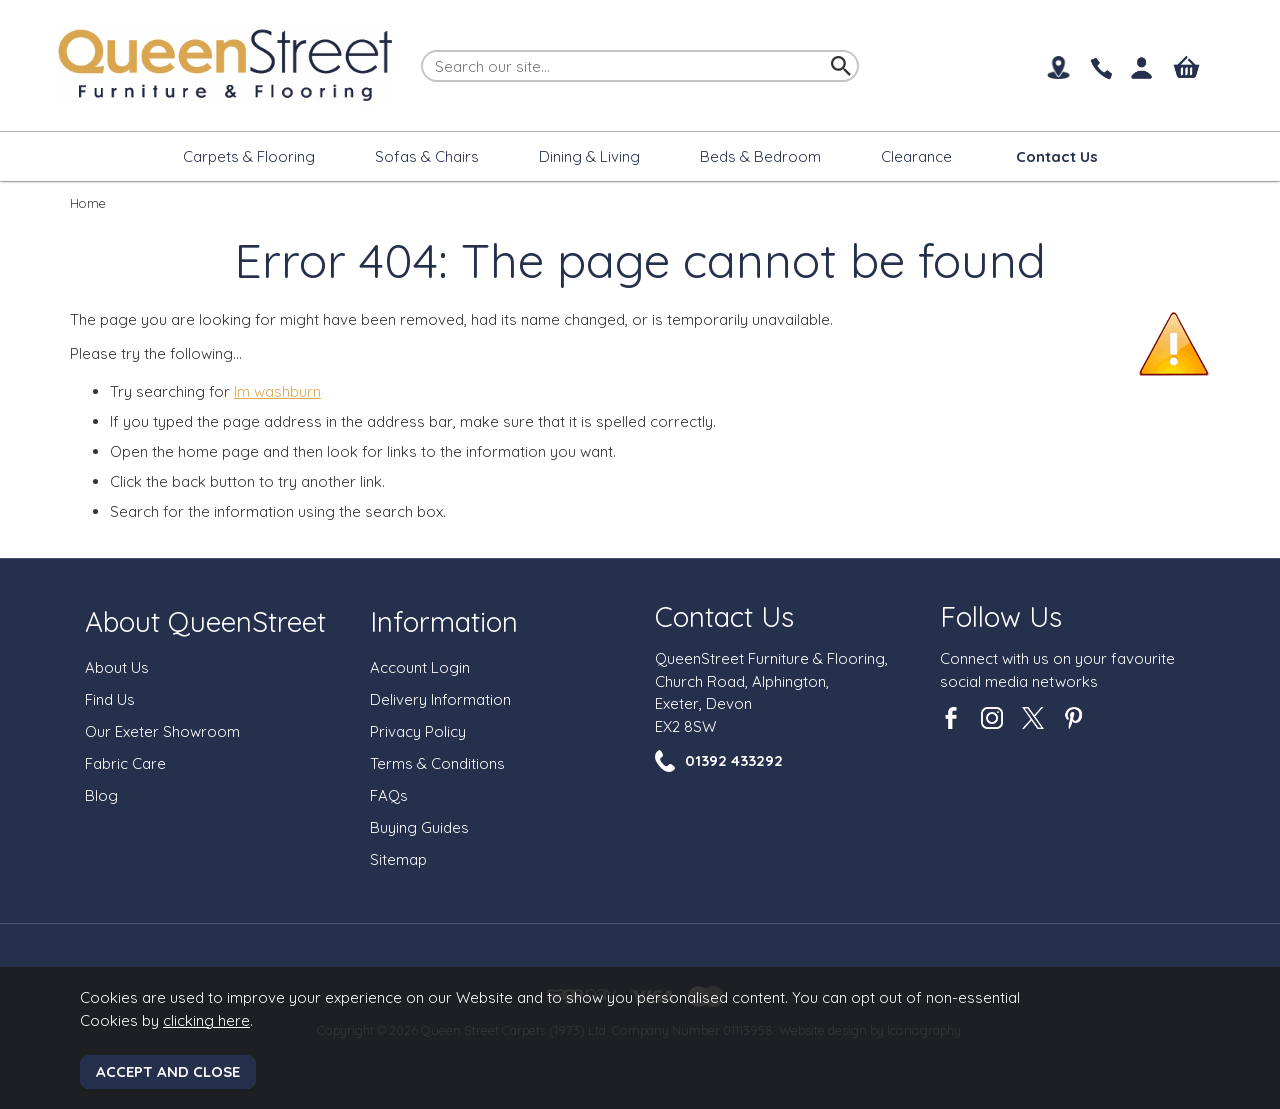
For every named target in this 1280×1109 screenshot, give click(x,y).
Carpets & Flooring (249, 156)
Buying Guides (419, 827)
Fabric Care (125, 763)
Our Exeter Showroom (162, 731)
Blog (101, 795)
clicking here (206, 1020)
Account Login (420, 667)
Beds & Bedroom (760, 156)
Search (422, 49)
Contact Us (724, 616)
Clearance (916, 156)
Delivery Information (440, 699)
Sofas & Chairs (427, 156)
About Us (117, 667)
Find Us (110, 699)
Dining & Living (589, 156)
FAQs (389, 795)
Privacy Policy (418, 731)
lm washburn (277, 391)
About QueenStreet (205, 621)
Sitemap (398, 859)
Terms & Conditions (437, 763)
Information (444, 621)
